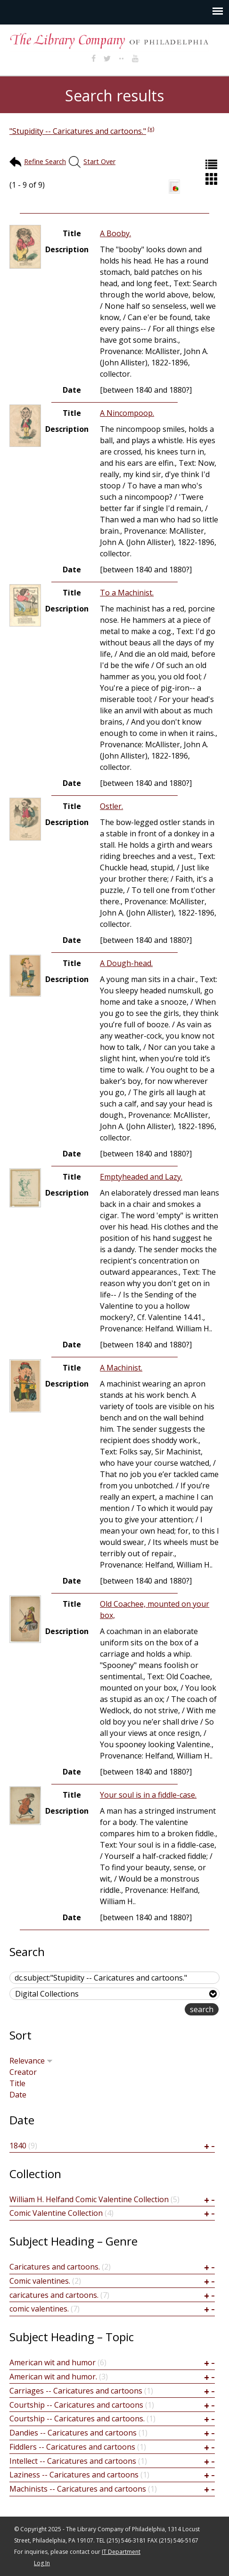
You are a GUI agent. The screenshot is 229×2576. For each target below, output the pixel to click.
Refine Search (45, 161)
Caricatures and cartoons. (54, 2267)
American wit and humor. (53, 2376)
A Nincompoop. (127, 413)
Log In (42, 2563)
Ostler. (111, 806)
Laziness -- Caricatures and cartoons (74, 2474)
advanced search (155, 2010)
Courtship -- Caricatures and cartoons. (77, 2418)
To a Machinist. (127, 592)
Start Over (99, 161)
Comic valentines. (39, 2281)
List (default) (212, 164)
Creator (23, 2072)
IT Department (121, 2552)
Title (17, 2083)
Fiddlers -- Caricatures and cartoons (72, 2447)
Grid (212, 179)
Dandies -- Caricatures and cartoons (73, 2432)
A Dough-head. (126, 963)
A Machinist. (121, 1367)
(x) (150, 128)
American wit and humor (52, 2362)
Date (17, 2094)
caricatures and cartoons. (53, 2295)
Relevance (31, 2061)
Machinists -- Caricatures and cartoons (77, 2489)
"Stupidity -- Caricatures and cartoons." (77, 131)
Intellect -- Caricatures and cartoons (72, 2461)
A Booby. (115, 233)
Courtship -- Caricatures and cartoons (76, 2405)
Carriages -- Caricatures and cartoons (75, 2391)
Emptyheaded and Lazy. (141, 1177)
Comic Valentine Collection (56, 2213)
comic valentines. (39, 2309)
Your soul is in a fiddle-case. (148, 1795)
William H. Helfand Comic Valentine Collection (89, 2199)
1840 (17, 2145)
